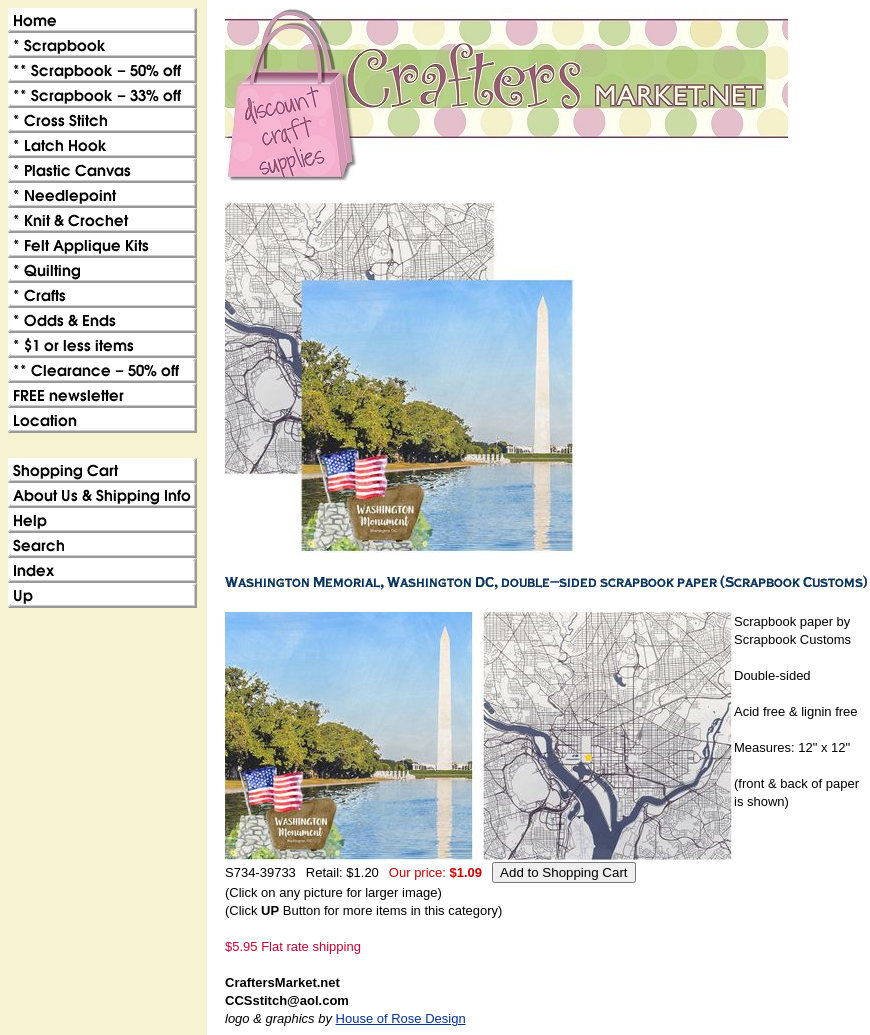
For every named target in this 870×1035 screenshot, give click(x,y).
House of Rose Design (401, 1018)
